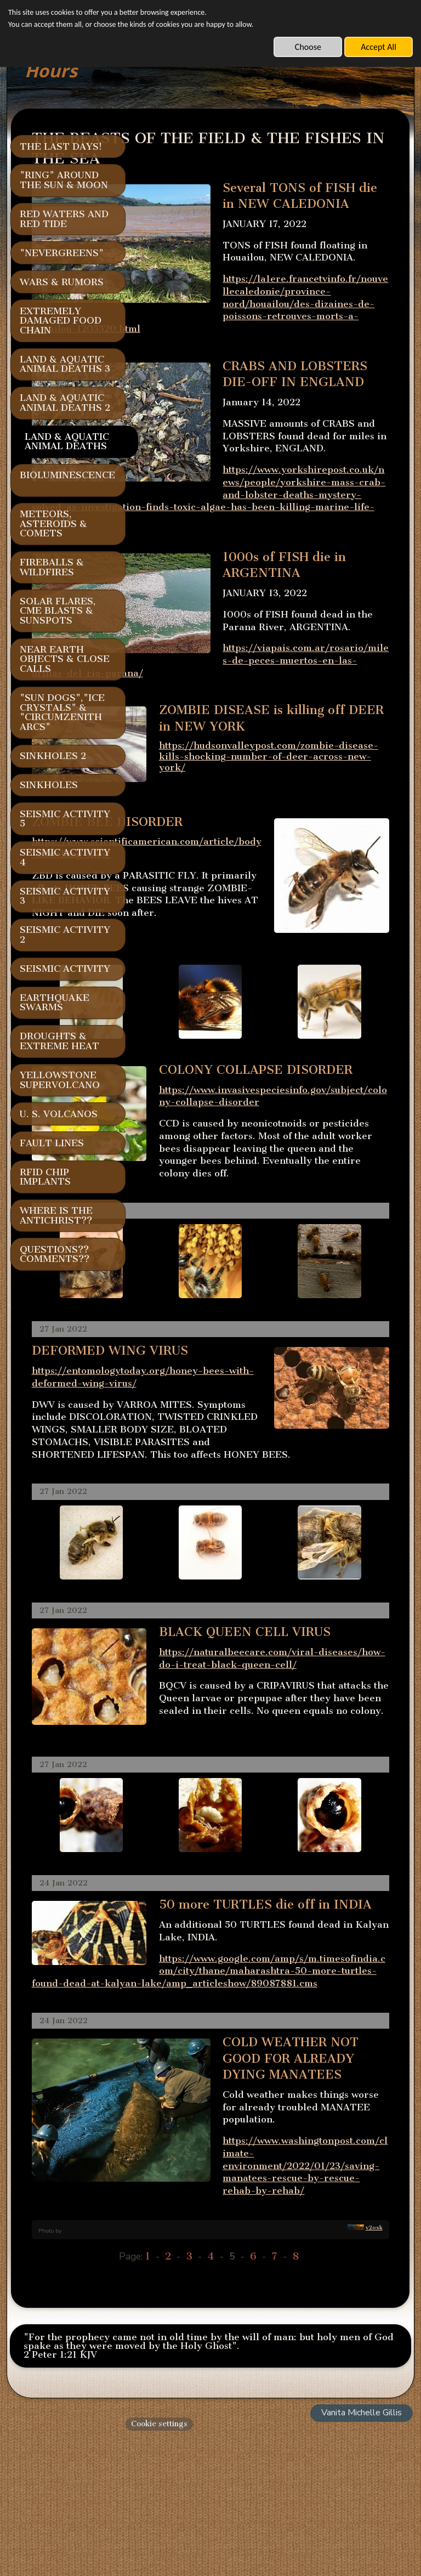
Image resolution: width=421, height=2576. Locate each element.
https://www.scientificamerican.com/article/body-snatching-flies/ (226, 876)
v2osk (374, 2366)
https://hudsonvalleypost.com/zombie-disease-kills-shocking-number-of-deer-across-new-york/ (268, 796)
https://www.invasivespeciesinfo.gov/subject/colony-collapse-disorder (311, 1143)
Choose (308, 47)
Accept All (378, 47)
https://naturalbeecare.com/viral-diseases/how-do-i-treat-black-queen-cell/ (311, 1763)
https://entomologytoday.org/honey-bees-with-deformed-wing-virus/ (225, 1440)
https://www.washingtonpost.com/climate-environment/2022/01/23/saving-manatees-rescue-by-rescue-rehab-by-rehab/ (253, 2317)
